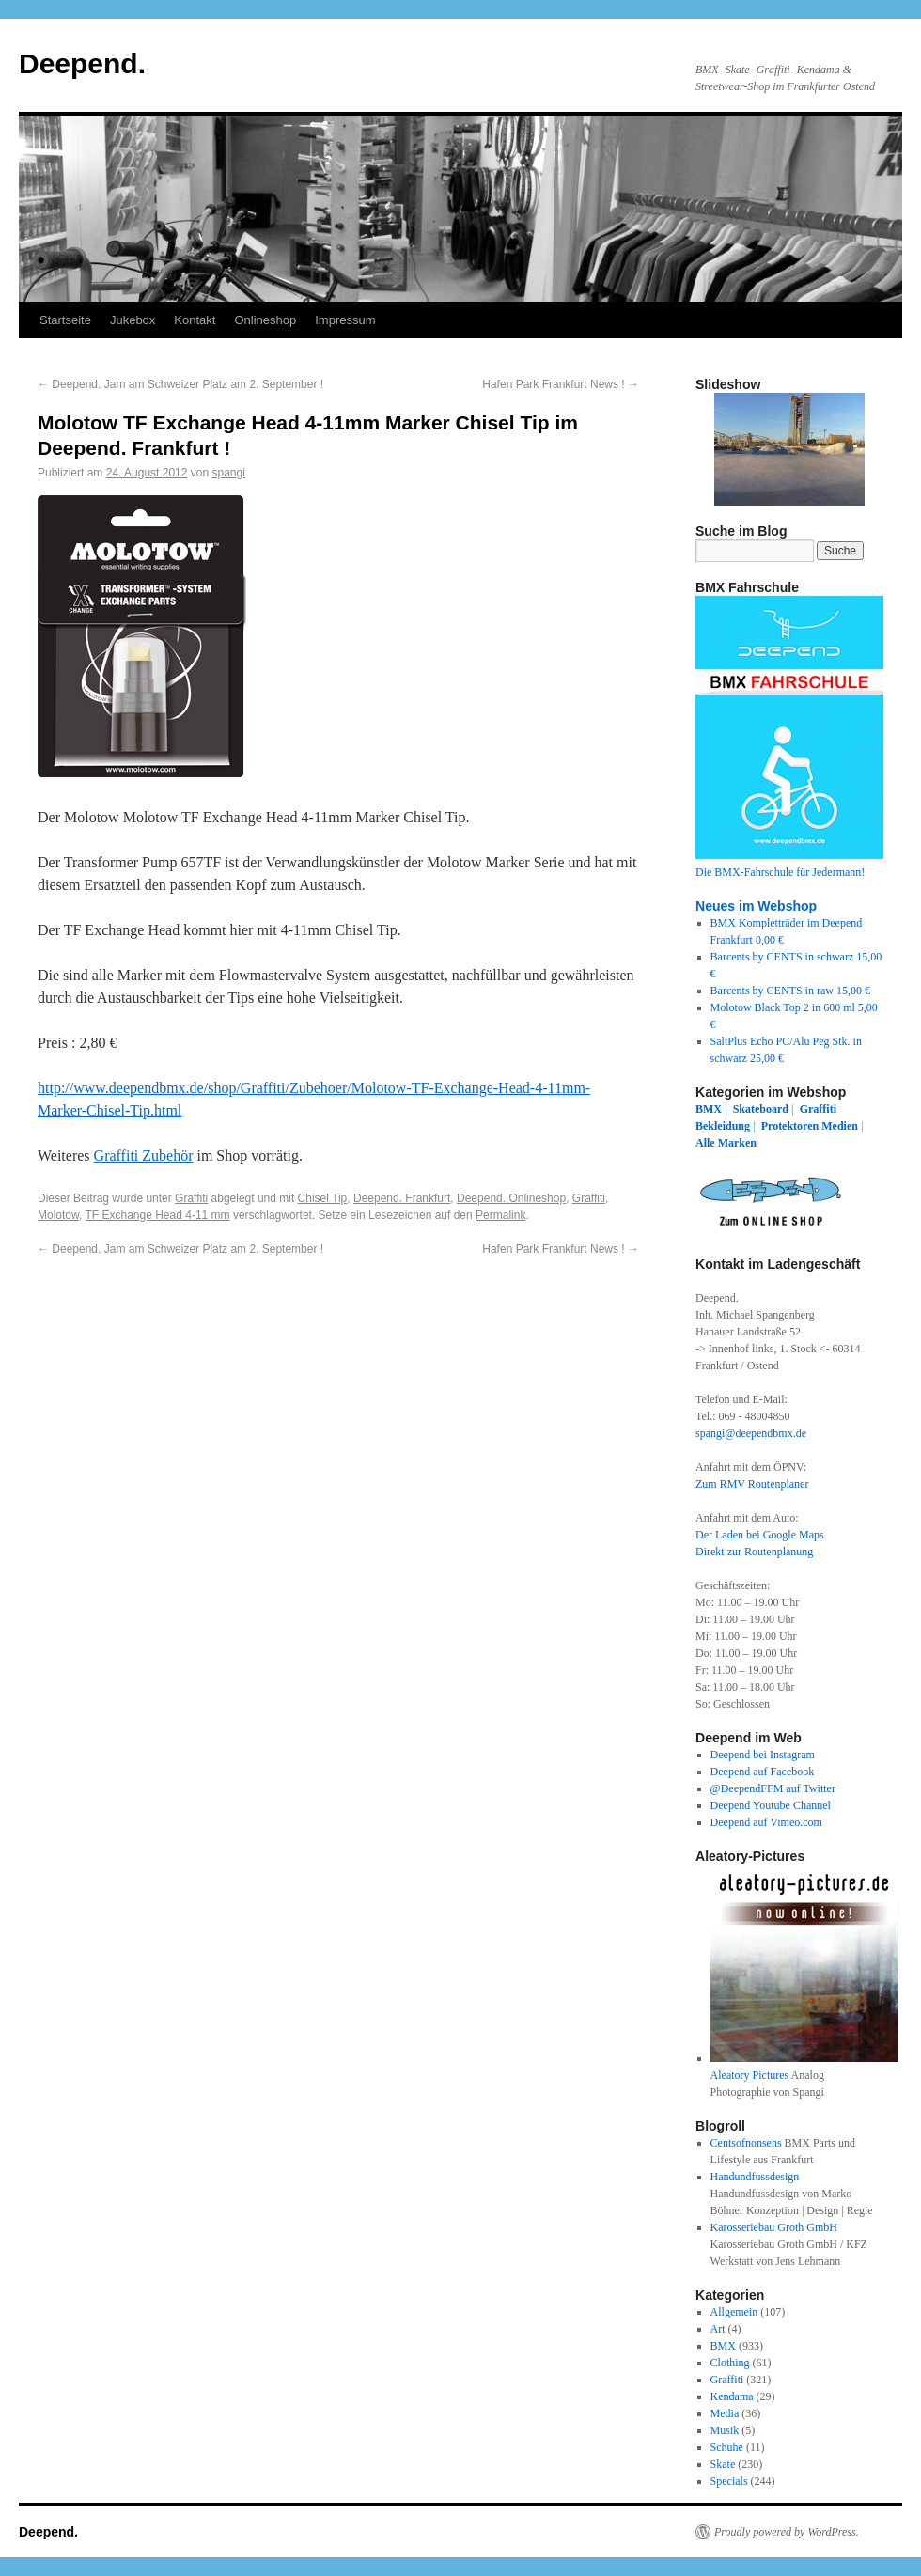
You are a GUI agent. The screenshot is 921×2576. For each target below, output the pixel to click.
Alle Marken (726, 1142)
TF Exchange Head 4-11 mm (157, 1215)
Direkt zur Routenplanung (754, 1551)
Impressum (345, 320)
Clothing (730, 2362)
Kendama (732, 2396)
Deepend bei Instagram (762, 1754)
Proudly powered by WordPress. (786, 2531)
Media (725, 2413)
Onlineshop (265, 320)
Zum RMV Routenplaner (751, 1484)
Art (718, 2328)
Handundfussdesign (755, 2176)
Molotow (58, 1215)
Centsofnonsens (746, 2142)
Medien (839, 1125)
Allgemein (734, 2311)
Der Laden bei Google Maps (759, 1534)
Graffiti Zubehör (144, 1155)
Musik (725, 2430)
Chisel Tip (323, 1198)
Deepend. (82, 63)
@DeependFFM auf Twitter (772, 1788)
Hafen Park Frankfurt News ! (560, 384)
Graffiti (191, 1198)
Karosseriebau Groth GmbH (773, 2227)
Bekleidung (722, 1125)
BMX (708, 1109)
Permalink (500, 1215)
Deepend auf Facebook (762, 1771)
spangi (228, 472)
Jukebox (132, 320)
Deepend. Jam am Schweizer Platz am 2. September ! (180, 384)
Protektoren (790, 1125)
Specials (729, 2481)
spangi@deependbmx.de (750, 1433)
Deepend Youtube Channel (770, 1805)
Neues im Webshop (756, 905)
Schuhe (726, 2447)
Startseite (65, 320)
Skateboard (760, 1109)
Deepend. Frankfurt (401, 1198)
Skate (723, 2464)
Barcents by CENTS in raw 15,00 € (790, 990)
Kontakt (194, 320)
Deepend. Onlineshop (511, 1198)
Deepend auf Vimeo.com (766, 1822)
